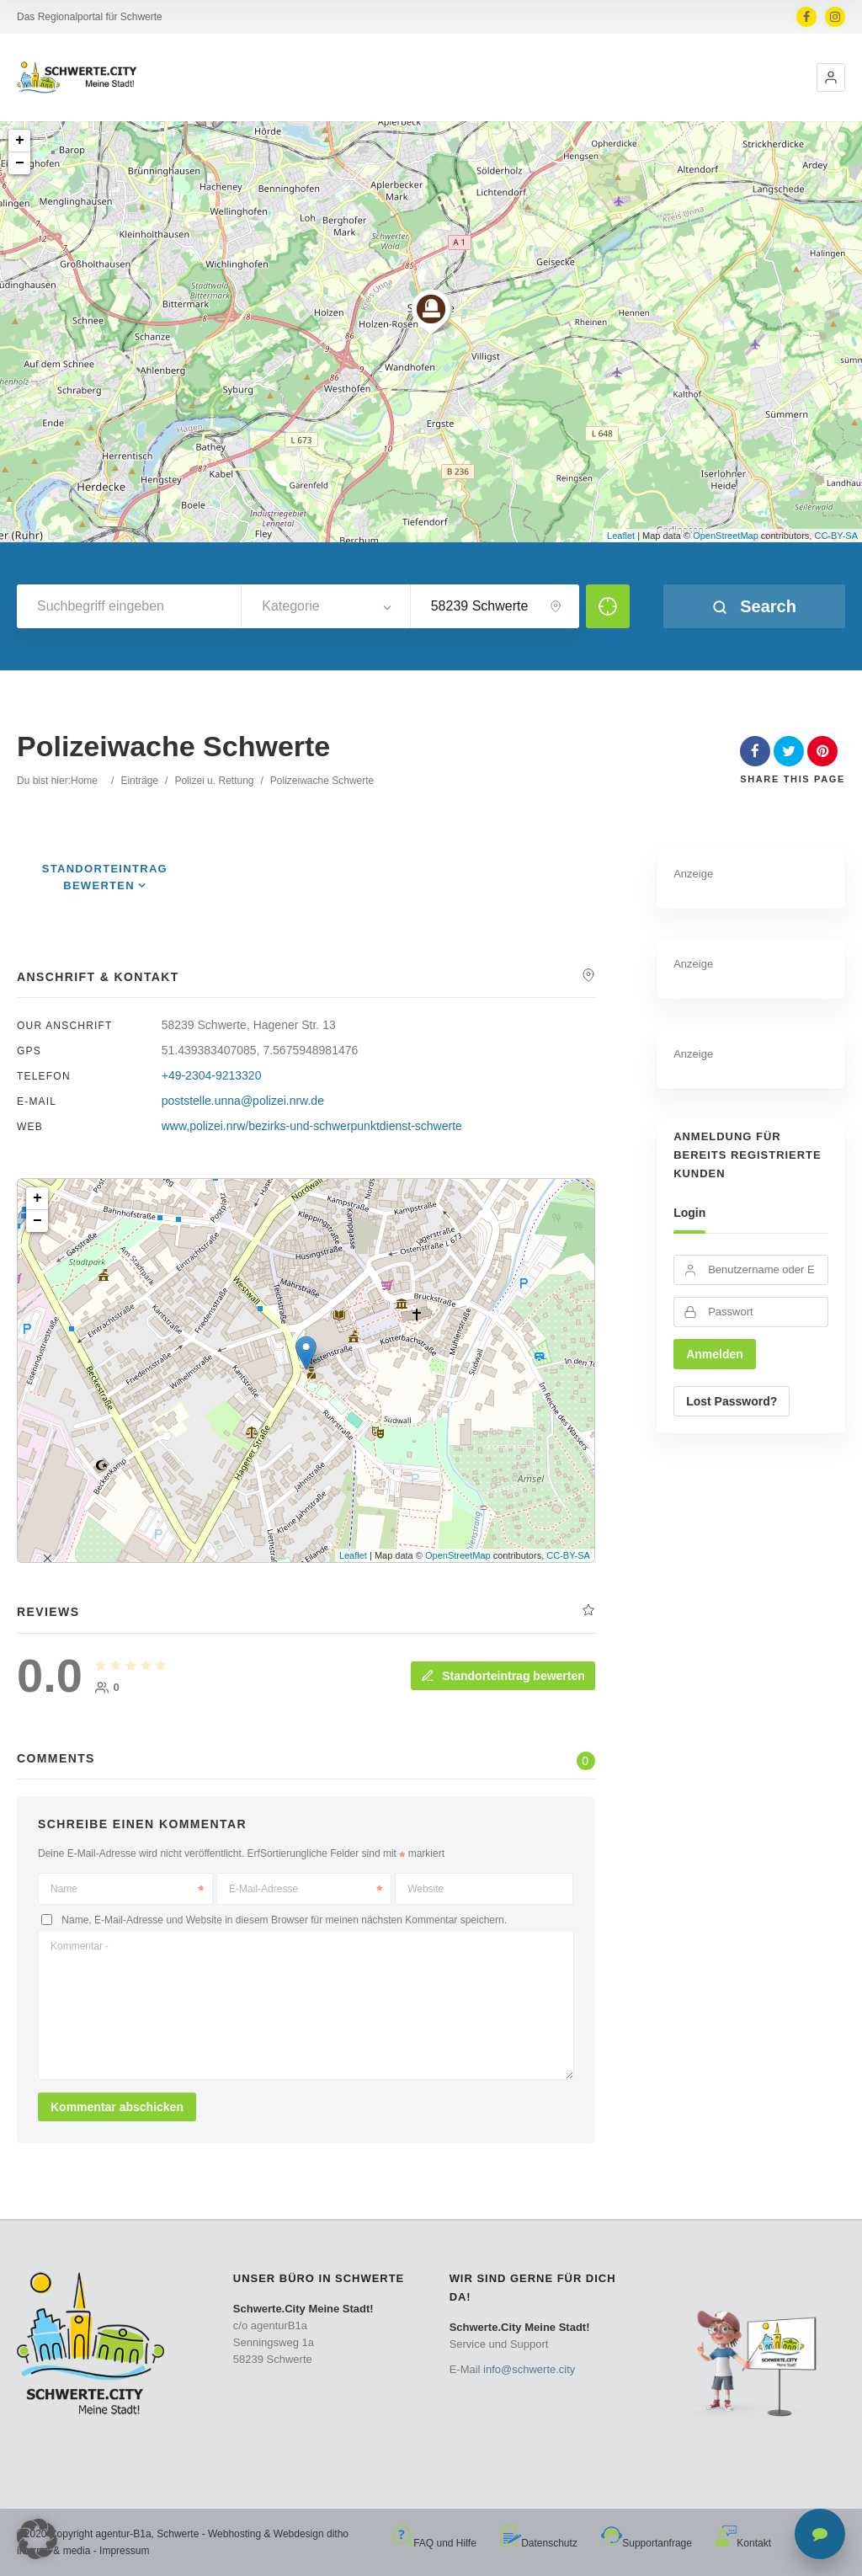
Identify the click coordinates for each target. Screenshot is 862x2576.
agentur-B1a (124, 2534)
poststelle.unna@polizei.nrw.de (243, 1100)
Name (127, 1889)
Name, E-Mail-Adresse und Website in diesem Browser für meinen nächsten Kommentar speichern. (284, 1920)
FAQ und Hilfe (434, 2543)
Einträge (139, 781)
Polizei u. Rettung (213, 781)
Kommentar (79, 1946)
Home (84, 781)
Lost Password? (731, 1401)
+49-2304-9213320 (212, 1075)
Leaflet (621, 536)
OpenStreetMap (725, 536)
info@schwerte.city (529, 2369)
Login (689, 1212)
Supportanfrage (646, 2543)
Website (425, 1889)
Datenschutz (538, 2543)
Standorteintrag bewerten (502, 1676)
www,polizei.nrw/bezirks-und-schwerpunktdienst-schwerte (312, 1126)
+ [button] (19, 141)
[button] (831, 77)
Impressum (124, 2551)
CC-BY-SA (836, 536)
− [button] (19, 163)
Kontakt (743, 2543)
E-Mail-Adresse (305, 1889)
